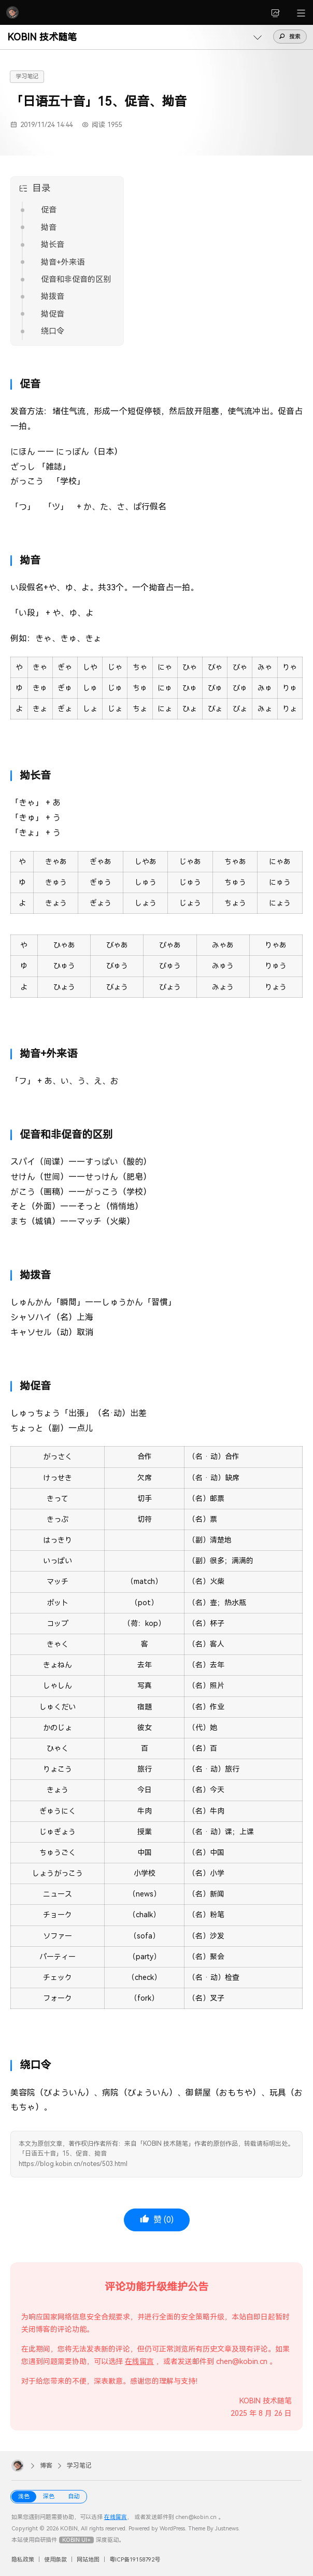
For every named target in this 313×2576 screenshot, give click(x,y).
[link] (275, 12)
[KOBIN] (12, 12)
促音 (48, 210)
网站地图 (88, 2559)
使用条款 (55, 2559)
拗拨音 (52, 296)
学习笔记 (27, 76)
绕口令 (52, 331)
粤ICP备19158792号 (134, 2559)
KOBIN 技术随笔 (42, 37)
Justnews (226, 2528)
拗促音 (52, 314)
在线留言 (139, 2361)
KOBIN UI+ (76, 2540)
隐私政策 (22, 2559)
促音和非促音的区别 (76, 279)
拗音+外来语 (62, 262)
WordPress (172, 2528)
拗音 (48, 227)
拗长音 (52, 244)
